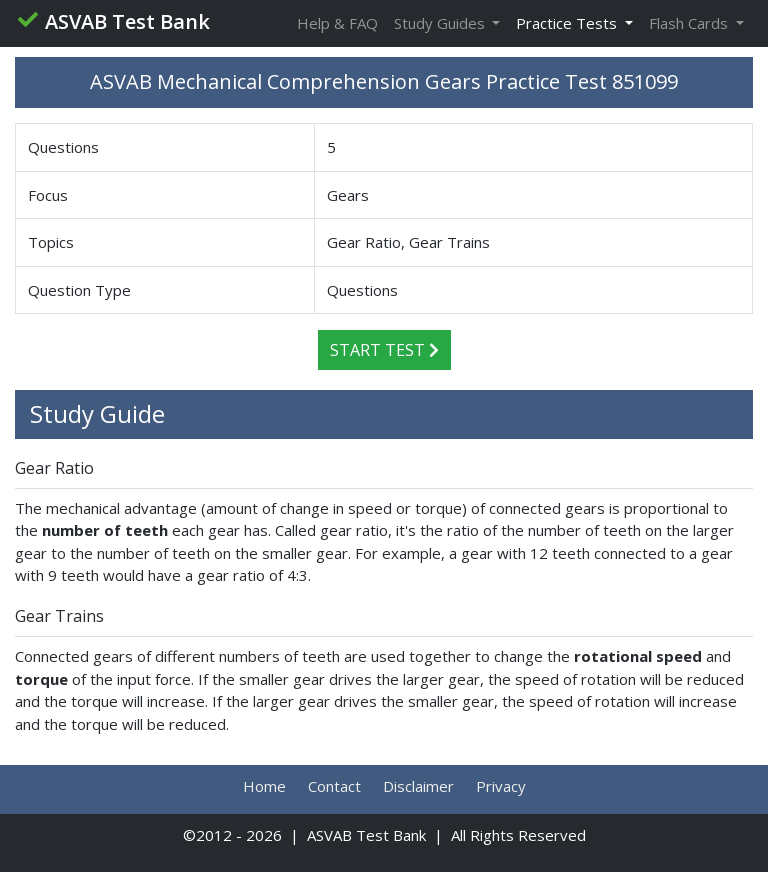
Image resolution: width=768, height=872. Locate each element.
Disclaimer (418, 786)
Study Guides (441, 23)
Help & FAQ (337, 23)
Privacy (501, 786)
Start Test (384, 350)
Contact (334, 786)
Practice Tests (568, 23)
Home (264, 786)
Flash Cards (690, 23)
